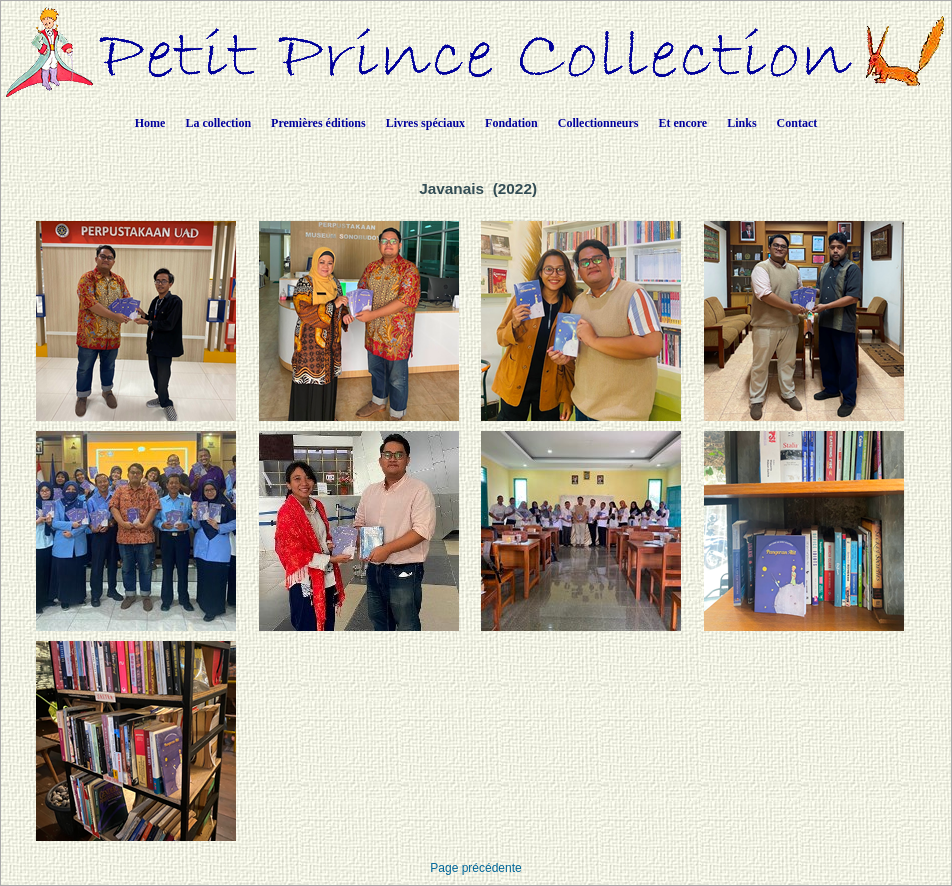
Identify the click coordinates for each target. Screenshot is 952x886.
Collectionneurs (598, 123)
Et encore (682, 123)
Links (741, 123)
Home (150, 123)
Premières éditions (318, 123)
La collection (218, 123)
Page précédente (475, 868)
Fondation (511, 123)
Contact (797, 123)
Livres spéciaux (425, 123)
